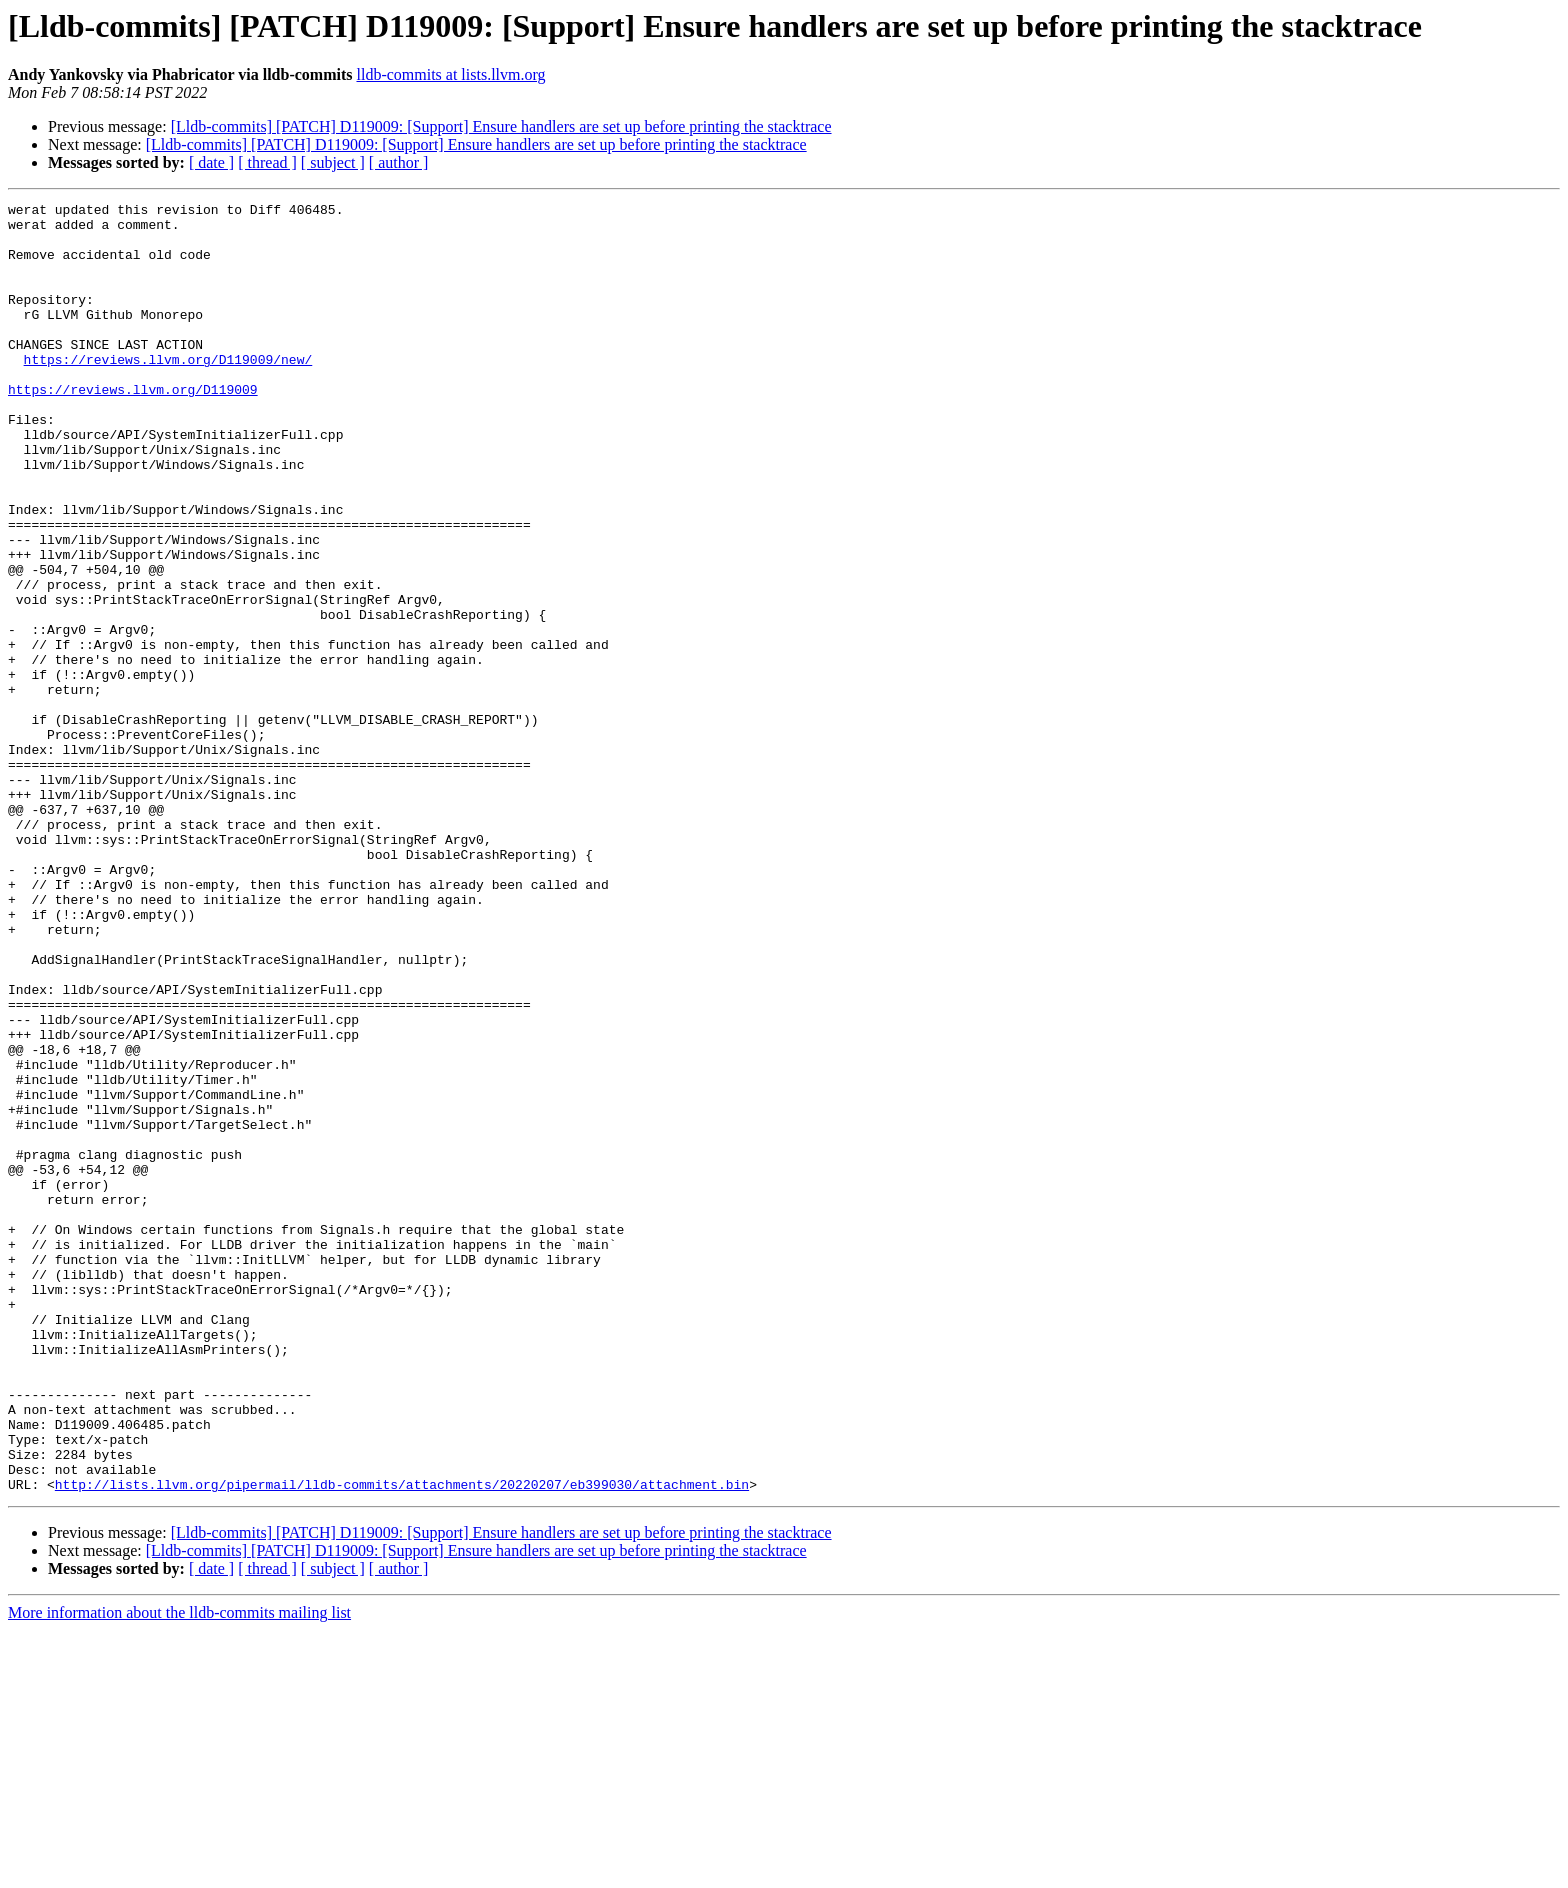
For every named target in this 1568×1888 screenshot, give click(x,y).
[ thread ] (267, 162)
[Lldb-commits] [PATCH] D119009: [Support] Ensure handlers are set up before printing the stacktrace (501, 126)
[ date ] (211, 162)
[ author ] (399, 162)
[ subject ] (333, 162)
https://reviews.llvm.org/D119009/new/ (168, 392)
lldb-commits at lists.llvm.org (450, 74)
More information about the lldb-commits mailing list (179, 1870)
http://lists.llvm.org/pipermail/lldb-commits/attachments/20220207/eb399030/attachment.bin (402, 1742)
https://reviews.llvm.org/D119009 (133, 428)
